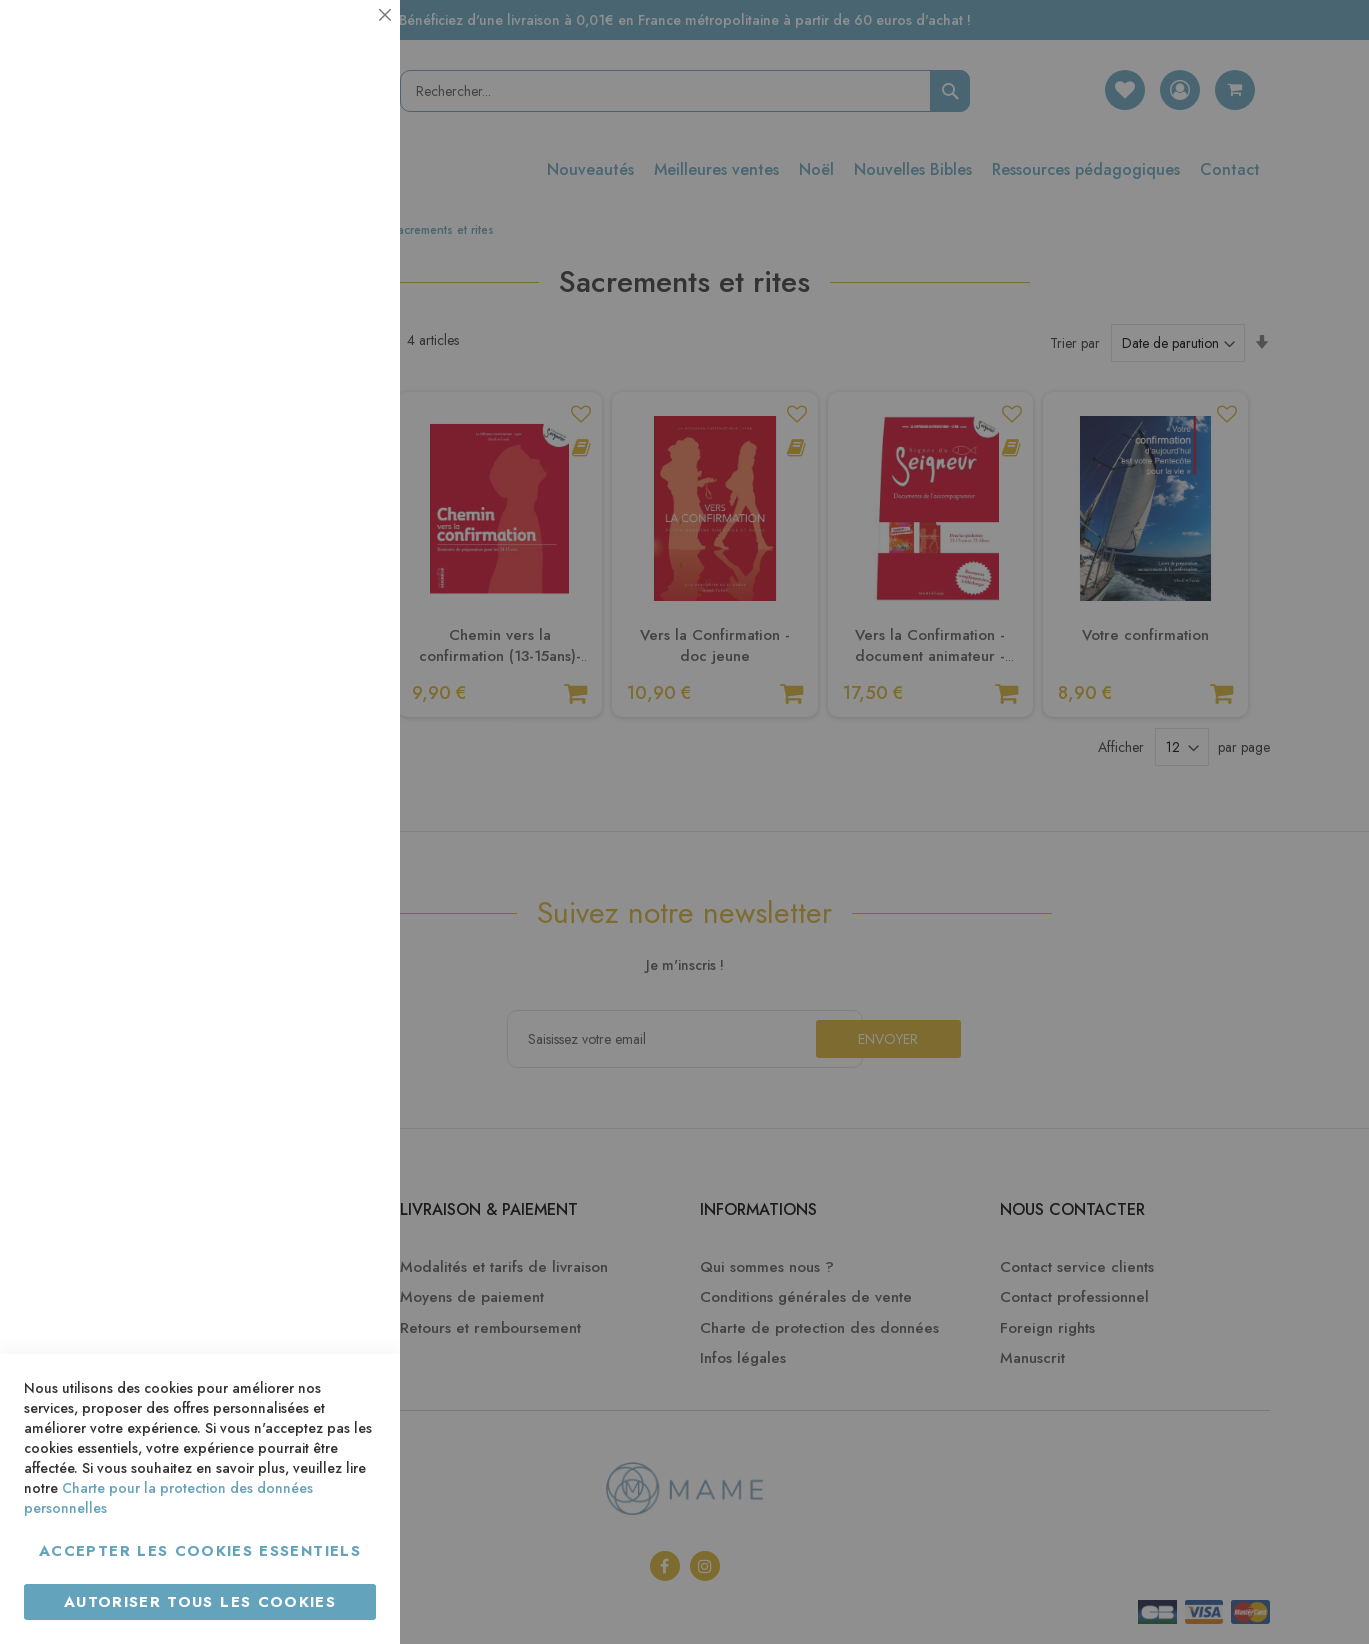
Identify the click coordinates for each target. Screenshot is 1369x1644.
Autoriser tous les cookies (200, 1602)
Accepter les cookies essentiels (200, 1551)
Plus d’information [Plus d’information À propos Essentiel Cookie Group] (316, 185)
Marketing (345, 483)
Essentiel (345, 39)
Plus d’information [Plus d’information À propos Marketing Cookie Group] (316, 609)
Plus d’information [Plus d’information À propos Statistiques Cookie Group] (316, 397)
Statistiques (345, 271)
